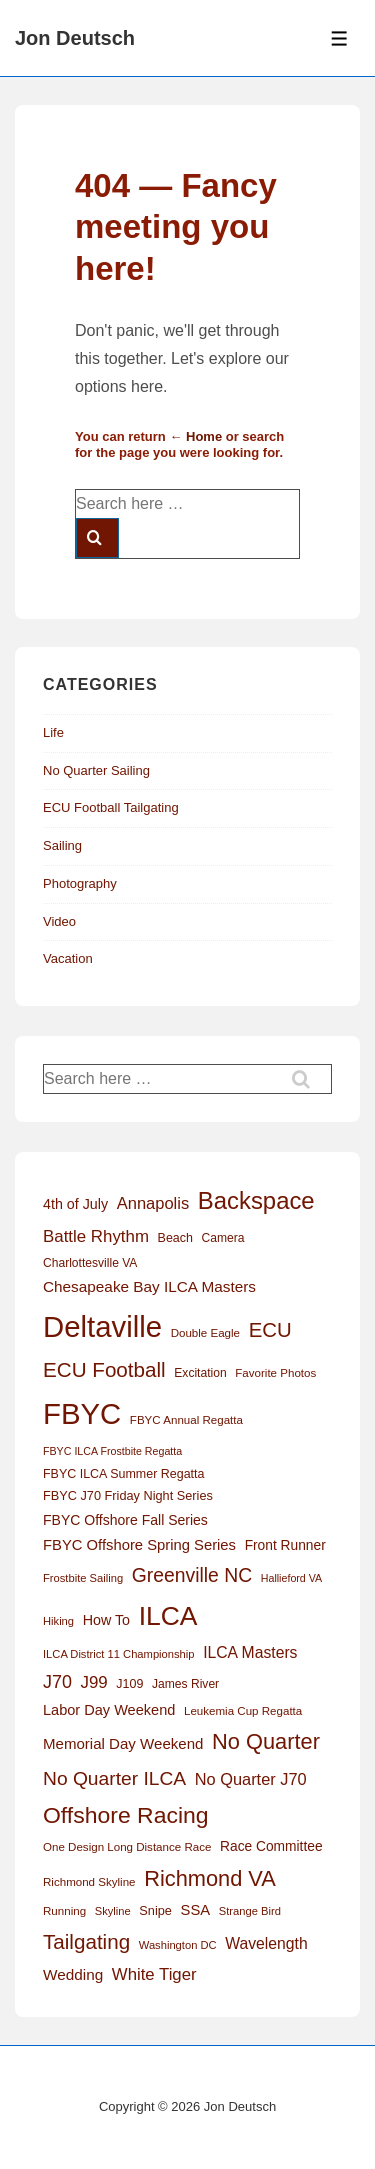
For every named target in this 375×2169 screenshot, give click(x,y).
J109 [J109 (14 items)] (129, 1684)
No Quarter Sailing (96, 770)
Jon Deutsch (75, 38)
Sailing (62, 845)
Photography (80, 883)
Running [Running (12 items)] (64, 1911)
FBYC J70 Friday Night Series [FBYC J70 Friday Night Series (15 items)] (128, 1495)
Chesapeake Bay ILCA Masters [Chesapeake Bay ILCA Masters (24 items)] (149, 1286)
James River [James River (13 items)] (185, 1684)
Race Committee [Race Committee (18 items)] (271, 1846)
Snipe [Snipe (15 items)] (155, 1910)
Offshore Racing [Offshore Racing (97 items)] (126, 1815)
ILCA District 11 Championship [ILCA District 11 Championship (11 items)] (119, 1654)
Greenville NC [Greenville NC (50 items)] (192, 1575)
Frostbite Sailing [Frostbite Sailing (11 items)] (83, 1578)
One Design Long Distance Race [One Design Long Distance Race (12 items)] (127, 1847)
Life (53, 732)
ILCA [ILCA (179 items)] (168, 1616)
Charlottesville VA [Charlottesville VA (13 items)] (90, 1263)
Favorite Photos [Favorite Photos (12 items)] (275, 1373)
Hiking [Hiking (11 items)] (58, 1621)
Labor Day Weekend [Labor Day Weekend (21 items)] (109, 1710)
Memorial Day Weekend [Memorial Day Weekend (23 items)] (123, 1743)
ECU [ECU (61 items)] (270, 1330)
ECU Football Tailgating (111, 807)
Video (59, 921)
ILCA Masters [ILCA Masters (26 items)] (250, 1652)
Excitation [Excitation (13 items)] (200, 1373)
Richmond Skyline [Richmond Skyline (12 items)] (89, 1882)
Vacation (68, 958)
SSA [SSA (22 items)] (196, 1910)
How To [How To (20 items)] (106, 1620)
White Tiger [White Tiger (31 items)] (154, 1974)
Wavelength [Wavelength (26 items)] (266, 1943)
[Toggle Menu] (339, 38)
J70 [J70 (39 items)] (57, 1682)
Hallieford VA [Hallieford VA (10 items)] (291, 1578)
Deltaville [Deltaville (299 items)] (102, 1326)
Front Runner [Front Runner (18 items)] (285, 1545)
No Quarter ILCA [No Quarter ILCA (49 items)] (114, 1778)
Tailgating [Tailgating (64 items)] (86, 1941)
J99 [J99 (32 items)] (94, 1682)
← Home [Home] (195, 436)
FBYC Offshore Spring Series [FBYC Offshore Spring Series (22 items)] (139, 1545)
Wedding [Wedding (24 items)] (73, 1974)
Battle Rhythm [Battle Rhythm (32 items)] (96, 1236)
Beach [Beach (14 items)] (175, 1238)
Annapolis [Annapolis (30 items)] (153, 1203)
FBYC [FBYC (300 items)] (82, 1413)
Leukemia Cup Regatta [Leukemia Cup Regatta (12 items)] (243, 1711)
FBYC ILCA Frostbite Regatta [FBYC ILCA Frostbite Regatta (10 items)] (112, 1451)
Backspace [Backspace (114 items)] (256, 1200)
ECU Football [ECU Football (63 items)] (104, 1369)
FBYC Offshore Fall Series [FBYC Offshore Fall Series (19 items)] (125, 1520)
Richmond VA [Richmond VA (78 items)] (210, 1878)
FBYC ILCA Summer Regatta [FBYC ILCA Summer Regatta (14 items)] (123, 1474)
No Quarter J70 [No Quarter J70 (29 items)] (251, 1779)
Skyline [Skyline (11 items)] (113, 1911)
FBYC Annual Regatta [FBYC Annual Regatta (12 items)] (186, 1420)
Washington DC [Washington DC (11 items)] (178, 1945)
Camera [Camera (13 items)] (223, 1238)
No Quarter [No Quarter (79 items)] (266, 1741)
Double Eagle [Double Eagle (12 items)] (205, 1333)
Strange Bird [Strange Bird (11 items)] (250, 1911)
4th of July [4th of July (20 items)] (75, 1204)
